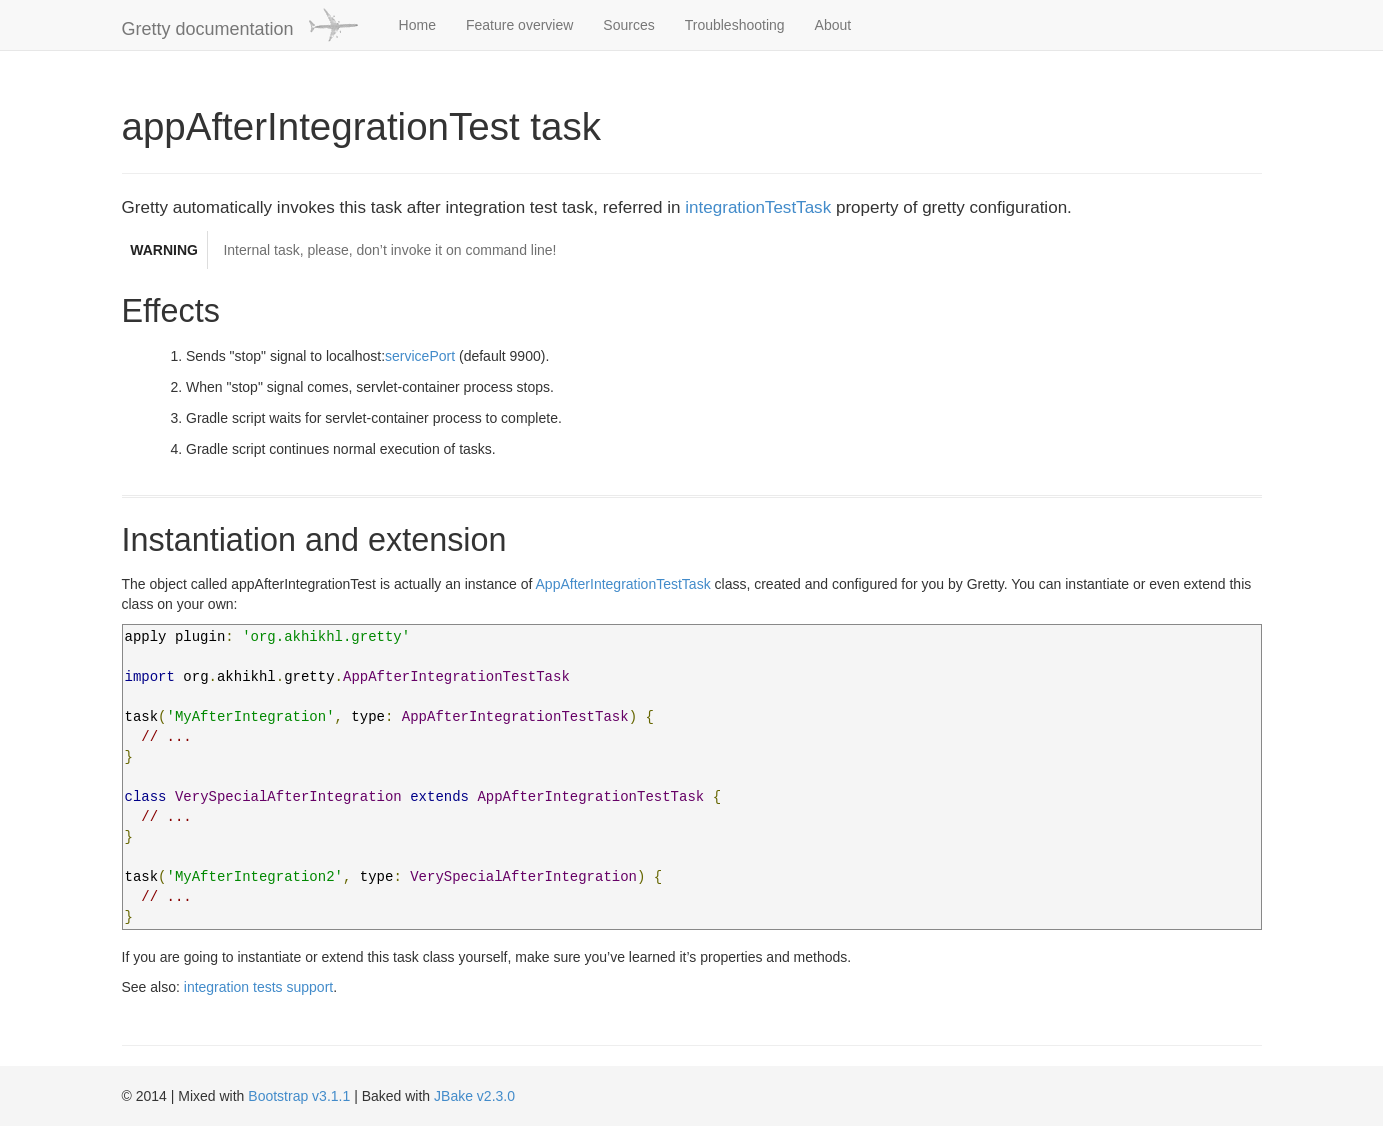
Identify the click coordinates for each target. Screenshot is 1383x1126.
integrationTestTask (758, 207)
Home (417, 25)
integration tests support (258, 987)
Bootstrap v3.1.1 (299, 1096)
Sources (628, 25)
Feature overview (519, 25)
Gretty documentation (240, 25)
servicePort (420, 356)
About (833, 25)
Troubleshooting (735, 25)
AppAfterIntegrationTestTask (623, 584)
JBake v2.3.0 (474, 1096)
